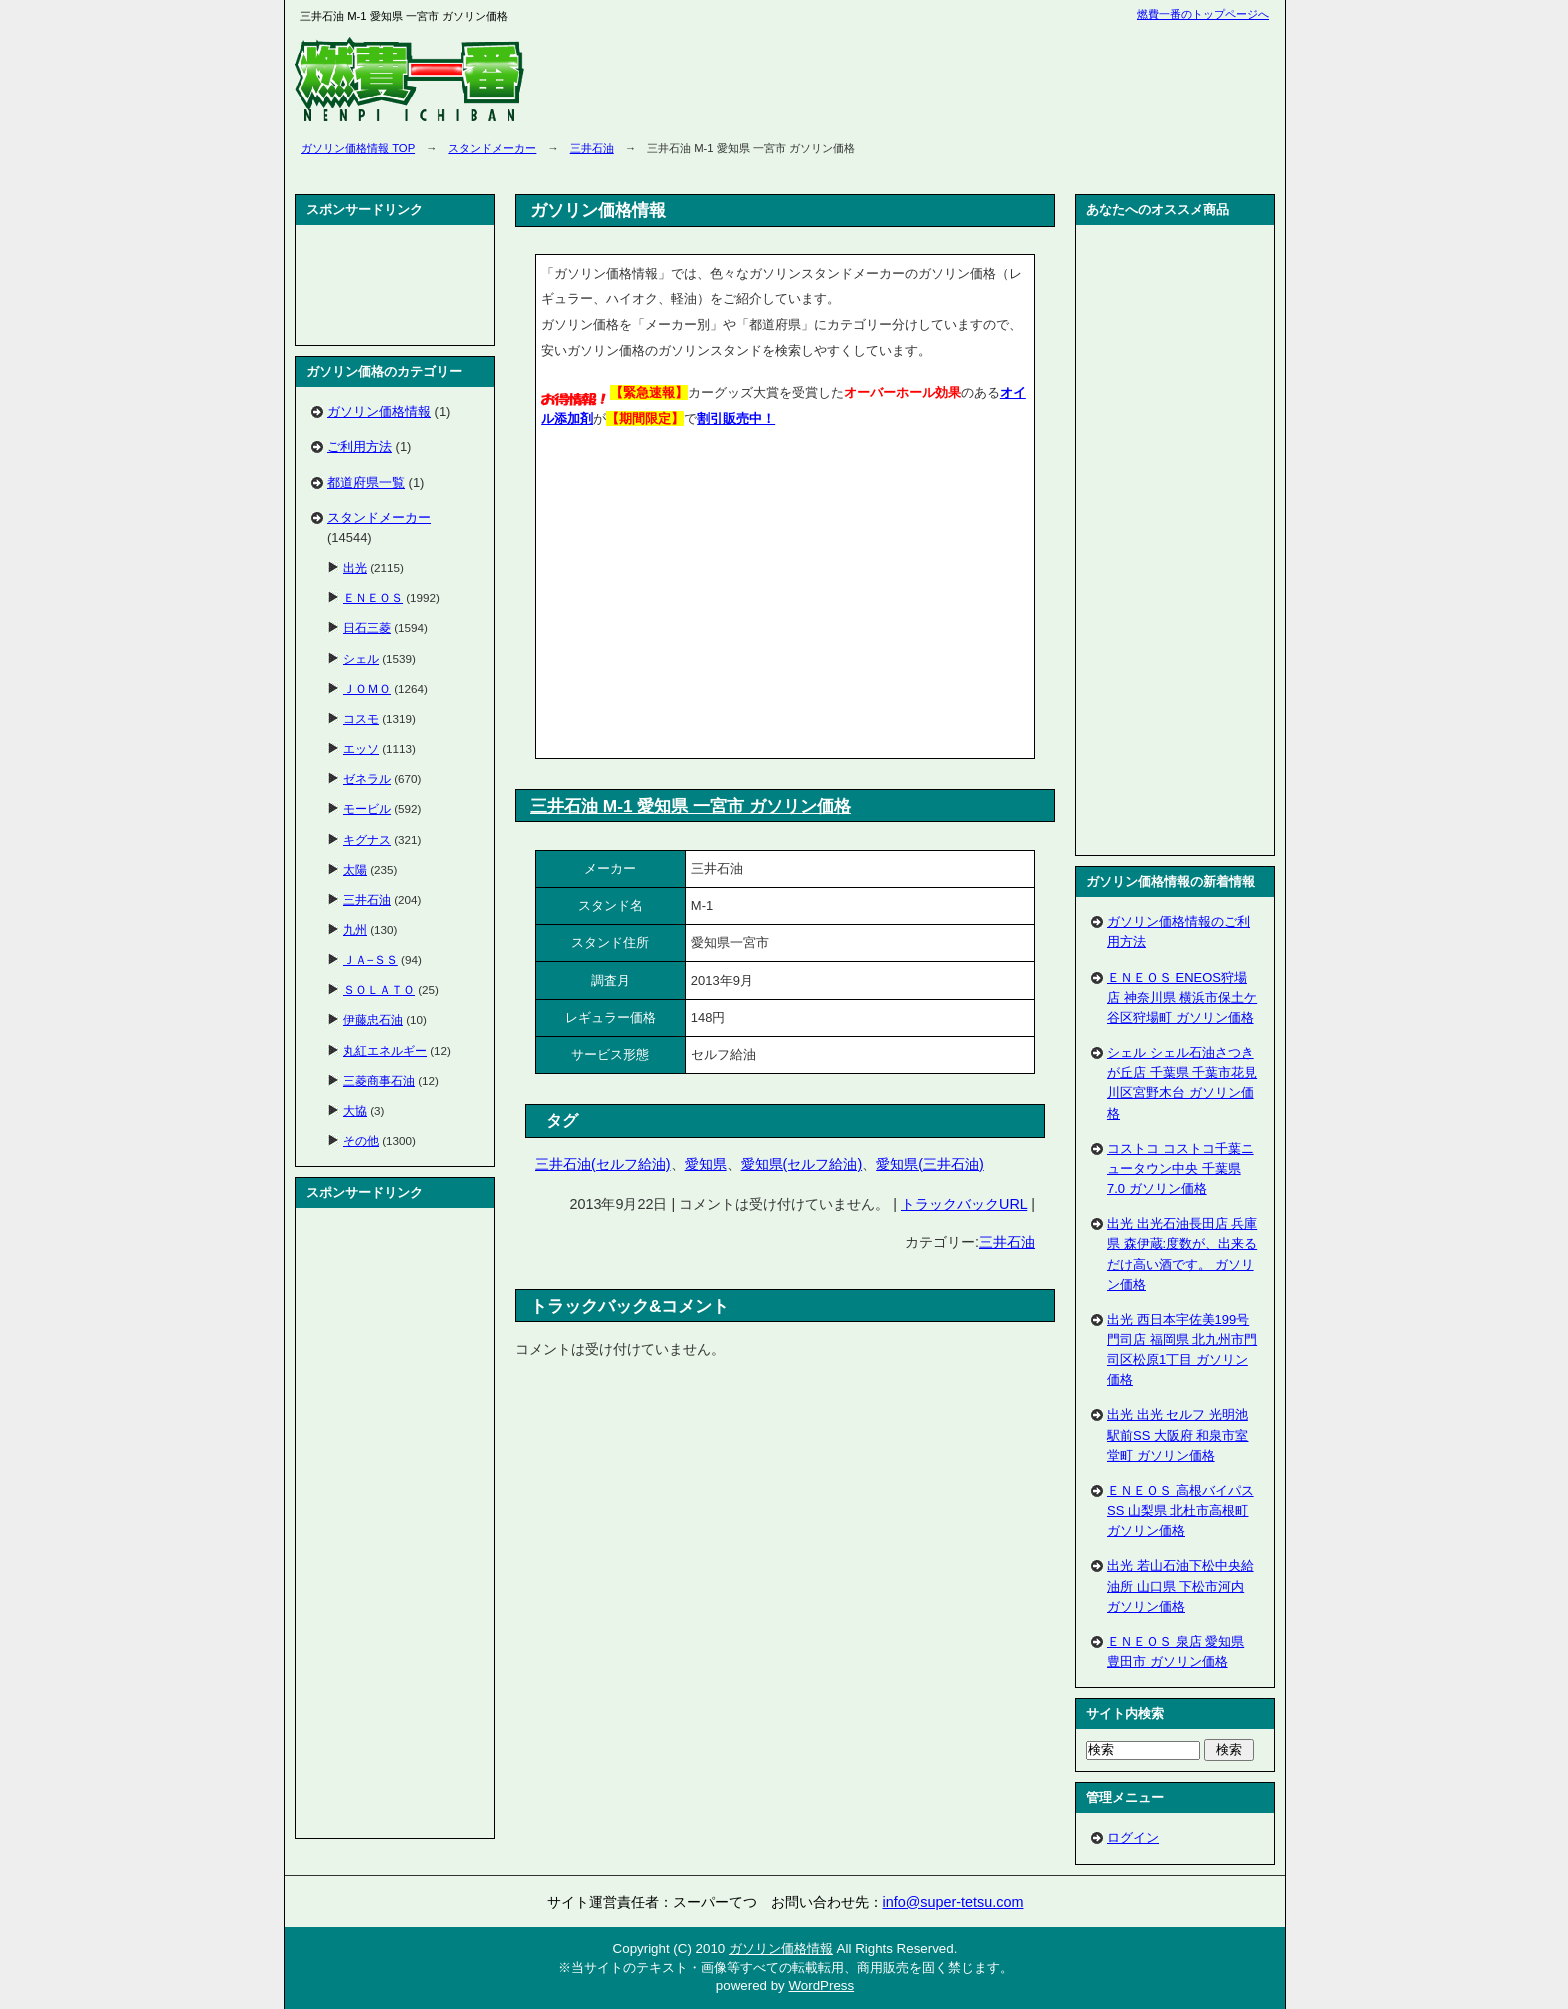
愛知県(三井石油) (930, 1164)
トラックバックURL (964, 1204)
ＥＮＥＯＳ (373, 597)
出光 (355, 567)
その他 (361, 1140)
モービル (367, 808)
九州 (355, 929)
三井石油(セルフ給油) (603, 1164)
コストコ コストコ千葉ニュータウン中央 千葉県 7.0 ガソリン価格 (1180, 1168)
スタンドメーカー (492, 148)
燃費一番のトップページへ (1203, 14)
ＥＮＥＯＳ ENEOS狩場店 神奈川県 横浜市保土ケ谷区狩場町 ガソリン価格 (1182, 997)
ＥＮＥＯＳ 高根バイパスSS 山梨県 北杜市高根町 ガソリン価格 (1180, 1510)
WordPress (821, 1985)
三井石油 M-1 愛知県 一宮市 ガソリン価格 (690, 806)
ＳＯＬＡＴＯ (379, 989)
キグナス (367, 839)
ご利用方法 (359, 446)
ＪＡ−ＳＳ (370, 959)
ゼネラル (367, 778)
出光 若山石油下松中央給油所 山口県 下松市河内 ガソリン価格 (1180, 1585)
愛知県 (706, 1164)
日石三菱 (367, 627)
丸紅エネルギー (385, 1050)
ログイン (1133, 1837)
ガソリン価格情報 (379, 411)
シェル (361, 658)
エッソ (361, 748)
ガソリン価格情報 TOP (358, 148)
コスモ (361, 718)
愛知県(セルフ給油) (802, 1164)
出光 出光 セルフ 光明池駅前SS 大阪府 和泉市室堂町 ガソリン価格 (1177, 1434)
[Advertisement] (709, 597)
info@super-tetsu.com (953, 1902)
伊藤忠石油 (373, 1019)
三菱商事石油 (379, 1080)
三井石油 (592, 148)
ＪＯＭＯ (367, 688)
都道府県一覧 (366, 482)
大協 (355, 1110)
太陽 (355, 869)
